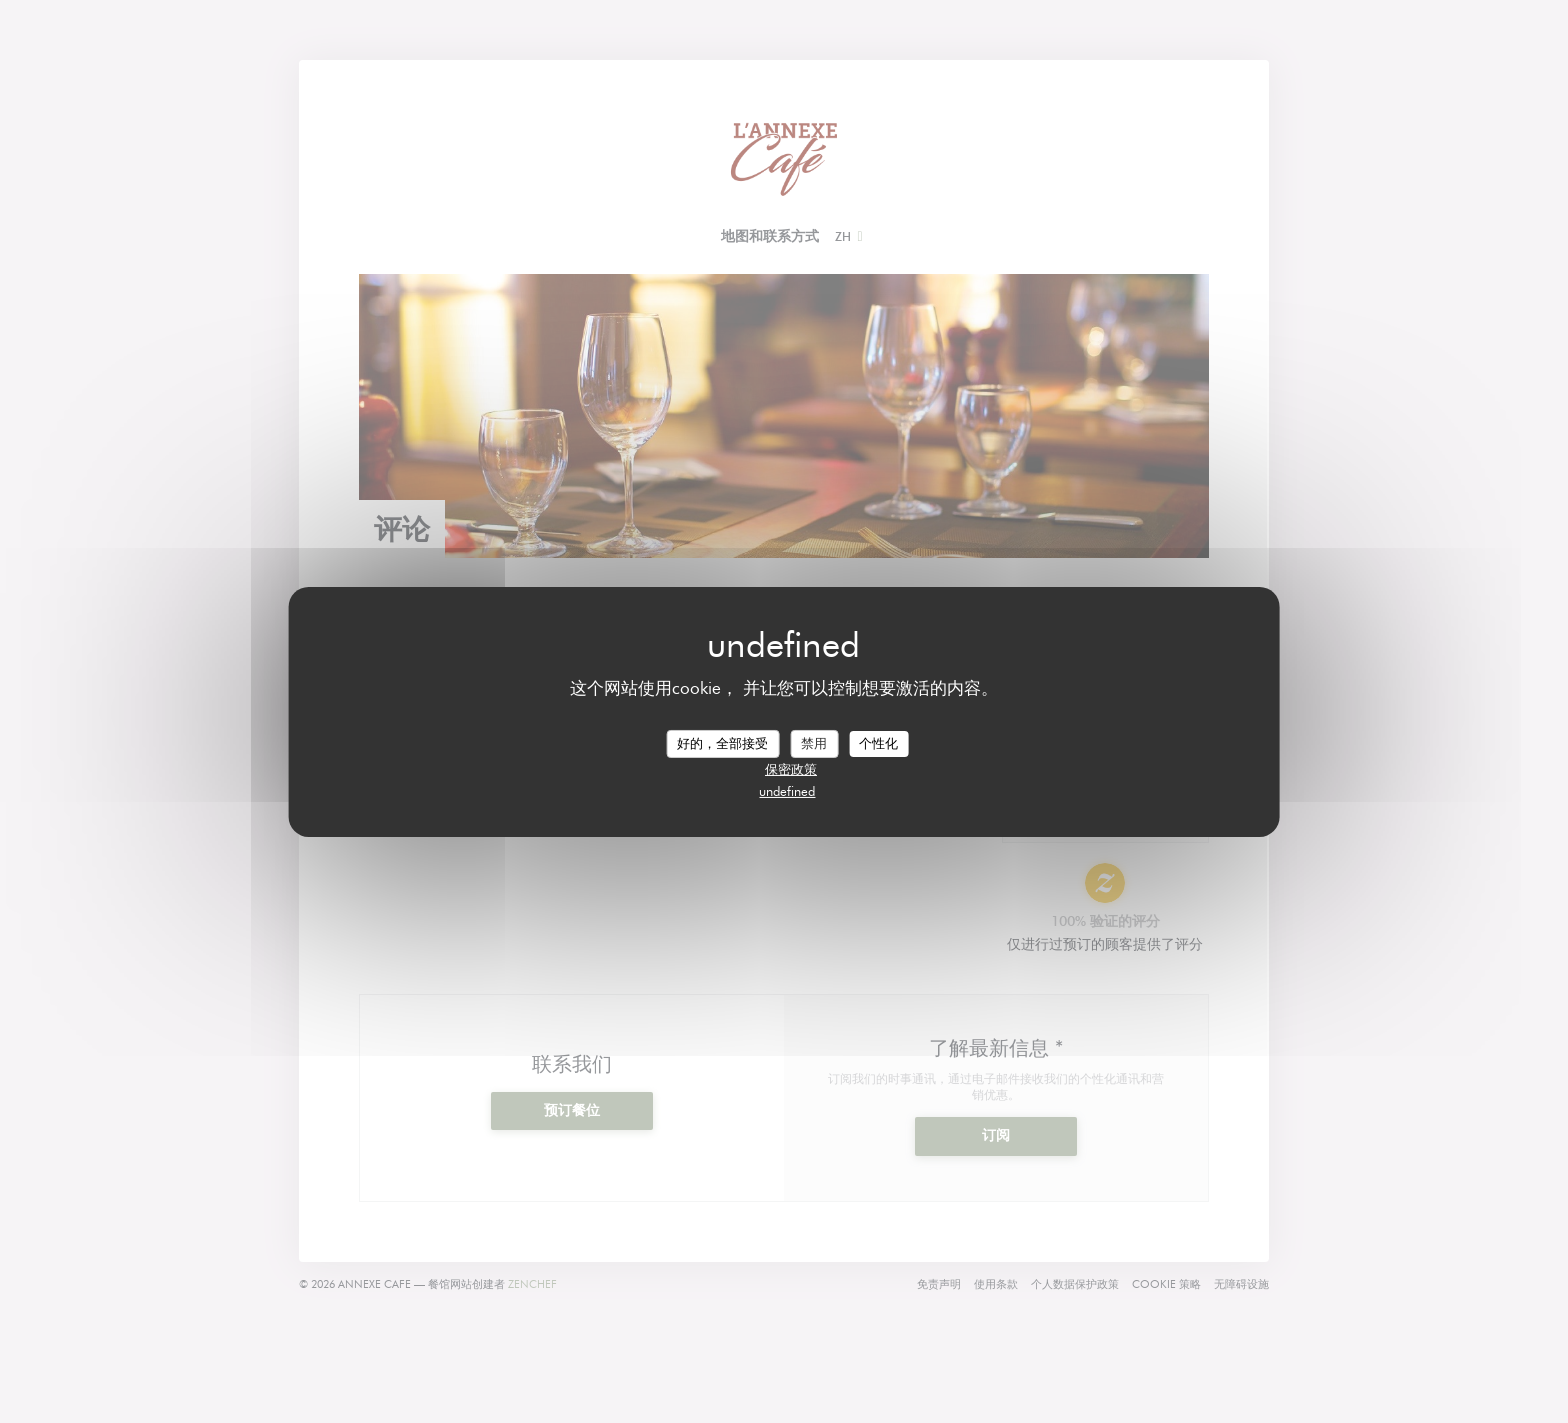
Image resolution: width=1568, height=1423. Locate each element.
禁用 (814, 743)
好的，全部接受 (722, 743)
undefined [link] (787, 791)
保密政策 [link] (791, 769)
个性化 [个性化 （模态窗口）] (878, 743)
